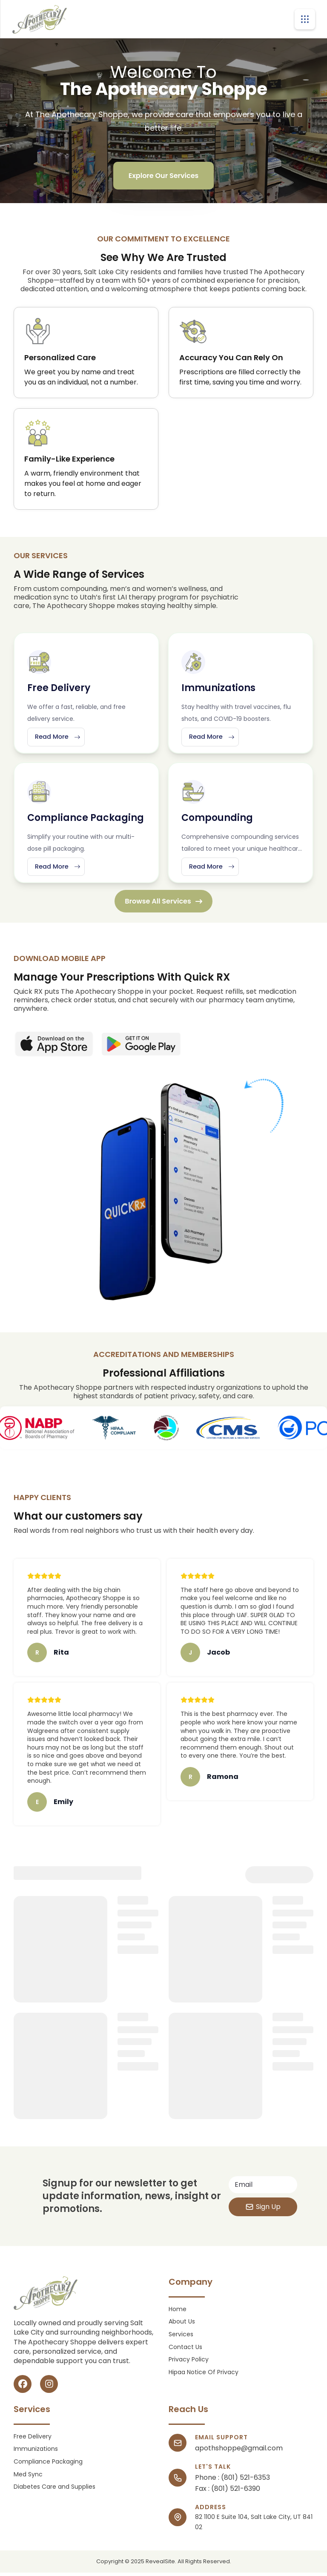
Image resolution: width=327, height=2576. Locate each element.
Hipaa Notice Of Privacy (203, 2376)
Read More (61, 738)
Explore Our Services (164, 176)
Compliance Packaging (48, 2465)
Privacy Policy (189, 2363)
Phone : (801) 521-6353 (232, 2481)
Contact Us (185, 2351)
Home (177, 2313)
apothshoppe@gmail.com (239, 2452)
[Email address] (263, 2188)
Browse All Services (163, 905)
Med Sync (28, 2478)
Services (181, 2338)
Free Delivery (33, 2440)
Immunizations (36, 2453)
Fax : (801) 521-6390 (227, 2492)
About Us (182, 2325)
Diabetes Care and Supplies (54, 2491)
